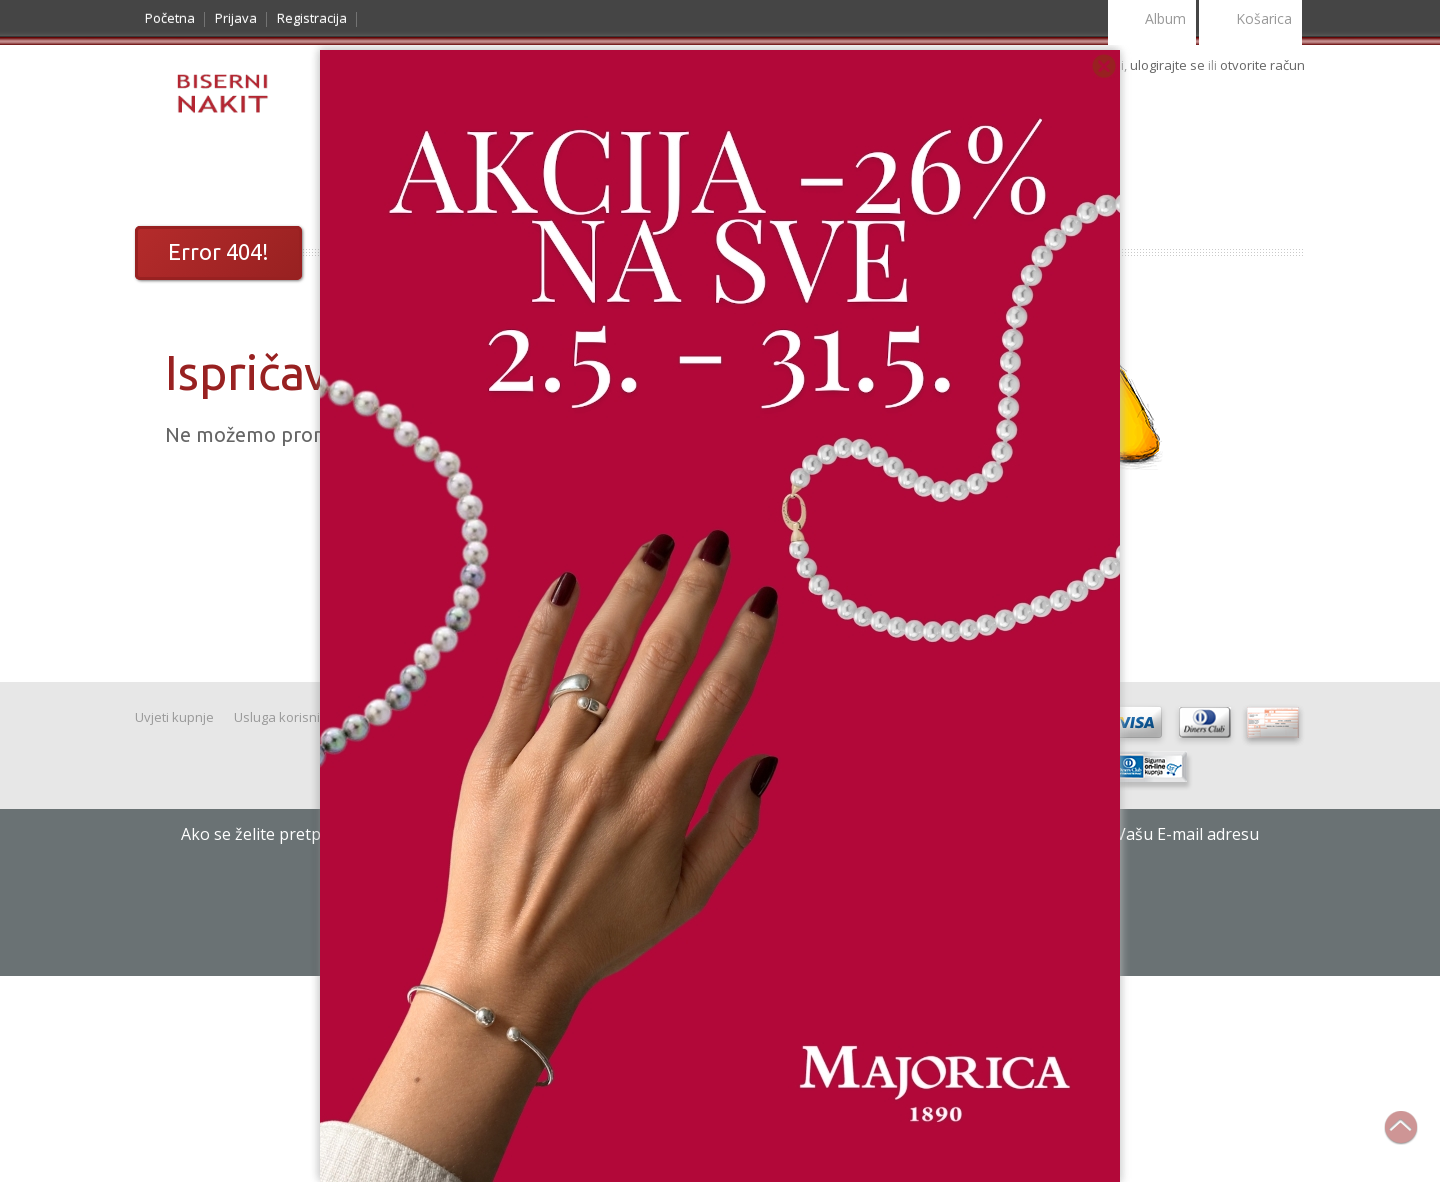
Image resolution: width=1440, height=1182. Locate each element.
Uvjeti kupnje (174, 717)
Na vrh (1411, 1138)
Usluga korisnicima (291, 717)
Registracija (312, 18)
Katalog (184, 176)
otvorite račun (1262, 65)
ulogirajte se (1169, 65)
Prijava (236, 18)
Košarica (1250, 20)
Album (1152, 20)
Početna (170, 18)
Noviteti (275, 176)
